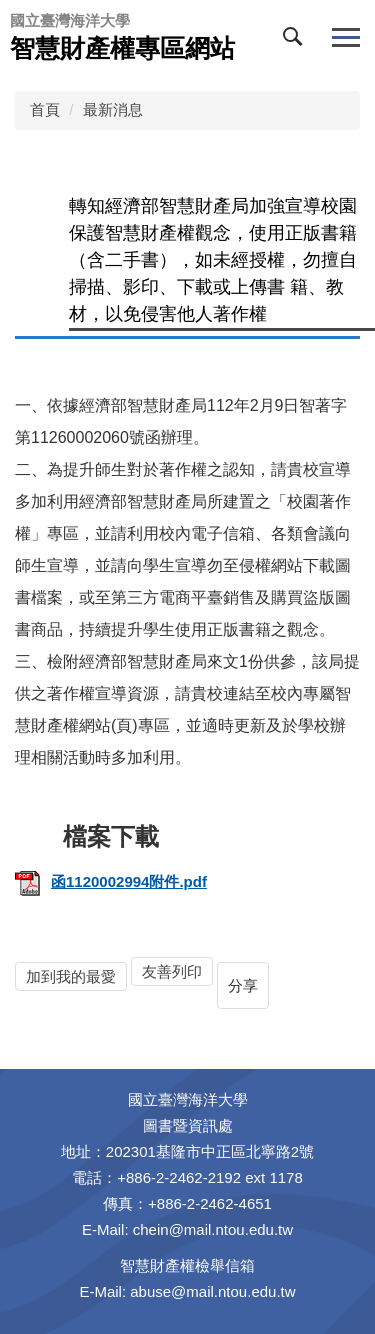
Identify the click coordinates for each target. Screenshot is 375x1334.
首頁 (45, 109)
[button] (297, 41)
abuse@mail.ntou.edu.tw (212, 1291)
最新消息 (113, 109)
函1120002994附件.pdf (111, 881)
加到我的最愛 (71, 976)
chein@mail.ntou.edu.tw (213, 1229)
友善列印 (172, 971)
